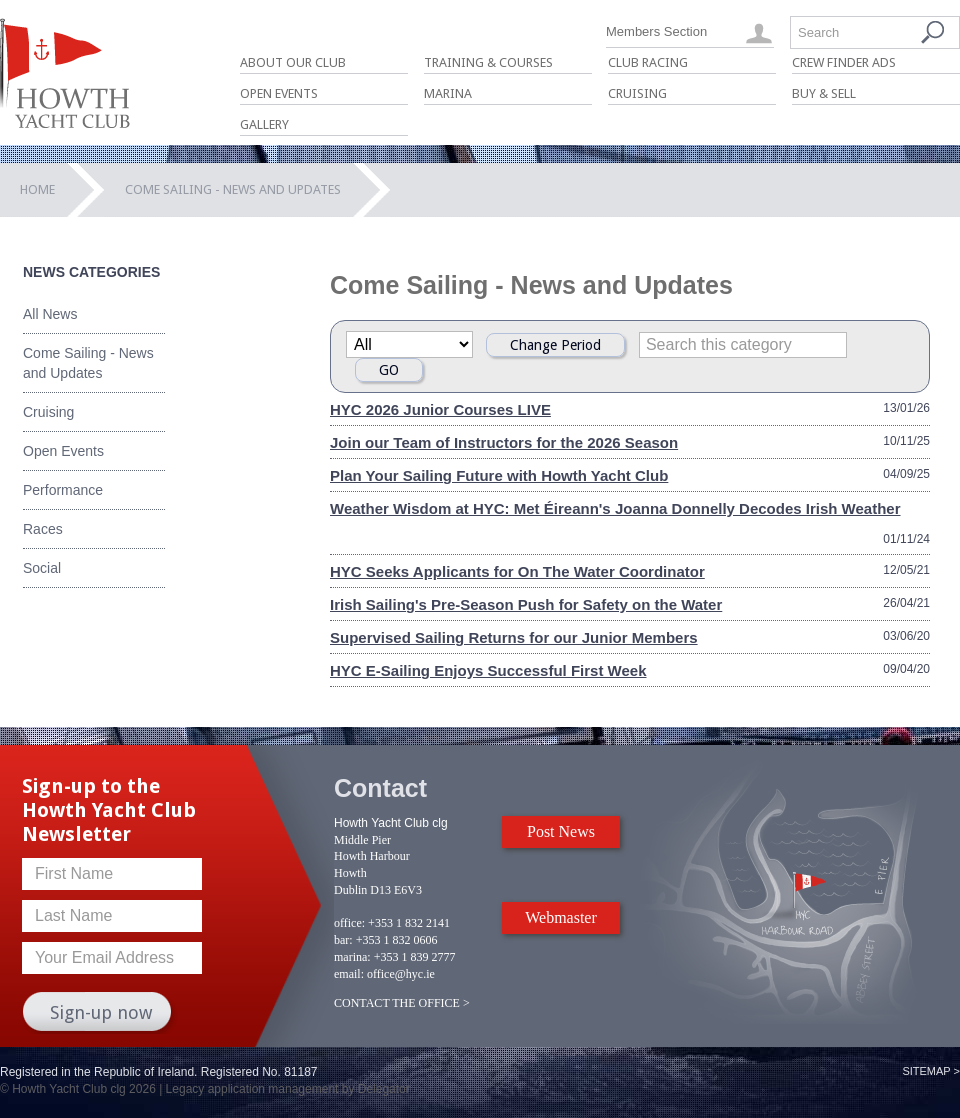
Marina (448, 93)
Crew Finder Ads (844, 62)
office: (349, 923)
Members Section (656, 31)
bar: (343, 940)
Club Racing (648, 62)
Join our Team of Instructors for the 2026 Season (504, 442)
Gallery (264, 124)
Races (43, 529)
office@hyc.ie (401, 974)
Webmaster (561, 917)
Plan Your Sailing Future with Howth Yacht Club (499, 475)
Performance (63, 490)
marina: (352, 957)
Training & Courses (488, 62)
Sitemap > (931, 1071)
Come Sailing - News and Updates (88, 363)
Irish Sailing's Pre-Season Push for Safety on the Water (526, 604)
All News (50, 314)
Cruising (637, 93)
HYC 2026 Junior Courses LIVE (440, 409)
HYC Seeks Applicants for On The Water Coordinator (517, 571)
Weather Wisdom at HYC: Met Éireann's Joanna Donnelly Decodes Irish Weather (615, 508)
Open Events (279, 93)
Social (42, 568)
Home (37, 189)
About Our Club (293, 62)
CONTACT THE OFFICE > (402, 1003)
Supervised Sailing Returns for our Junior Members (514, 637)
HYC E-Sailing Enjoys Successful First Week (488, 670)
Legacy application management (252, 1089)
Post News (561, 831)
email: (349, 974)
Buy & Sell (824, 93)
